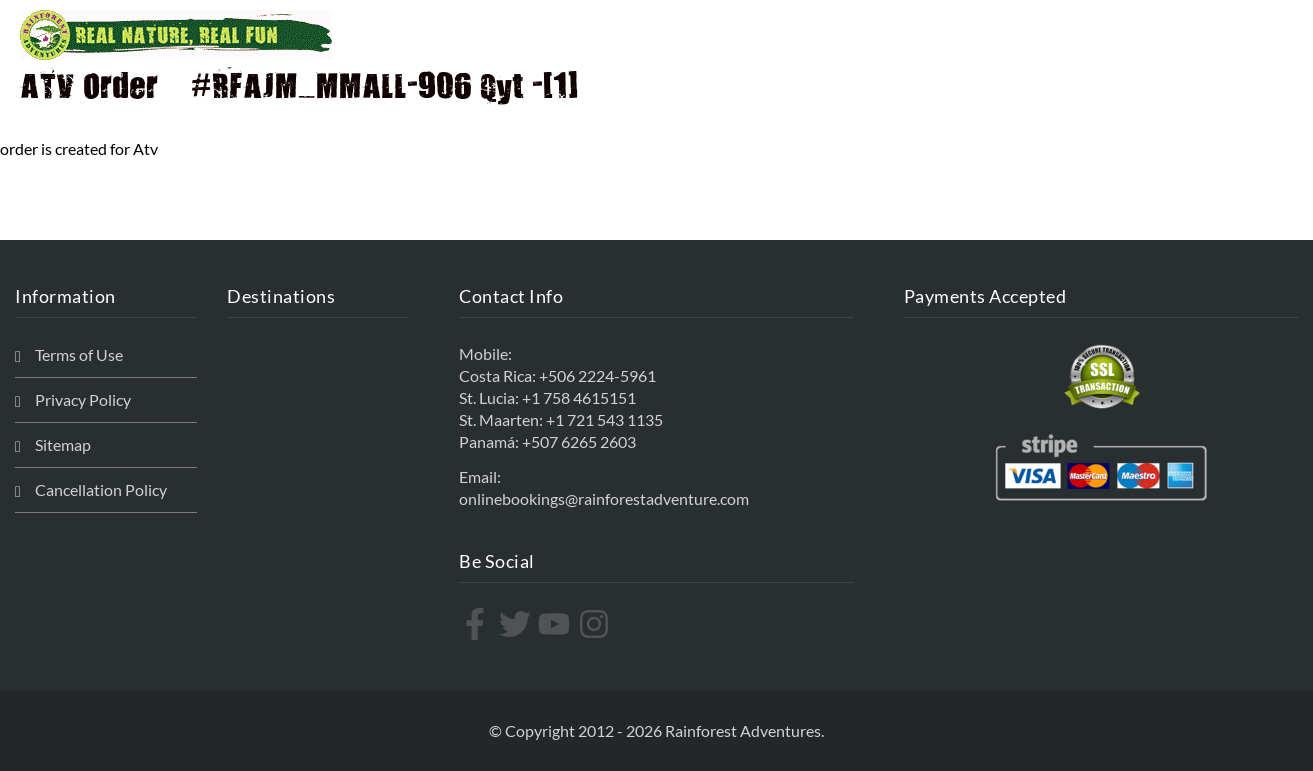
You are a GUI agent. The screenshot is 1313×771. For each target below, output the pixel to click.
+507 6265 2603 (579, 441)
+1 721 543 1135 (604, 419)
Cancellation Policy (101, 489)
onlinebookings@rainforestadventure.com (604, 498)
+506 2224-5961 (597, 375)
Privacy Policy (83, 399)
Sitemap (63, 444)
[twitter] (517, 624)
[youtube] (556, 624)
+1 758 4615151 (579, 397)
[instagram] (596, 624)
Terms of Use (79, 354)
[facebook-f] (477, 624)
